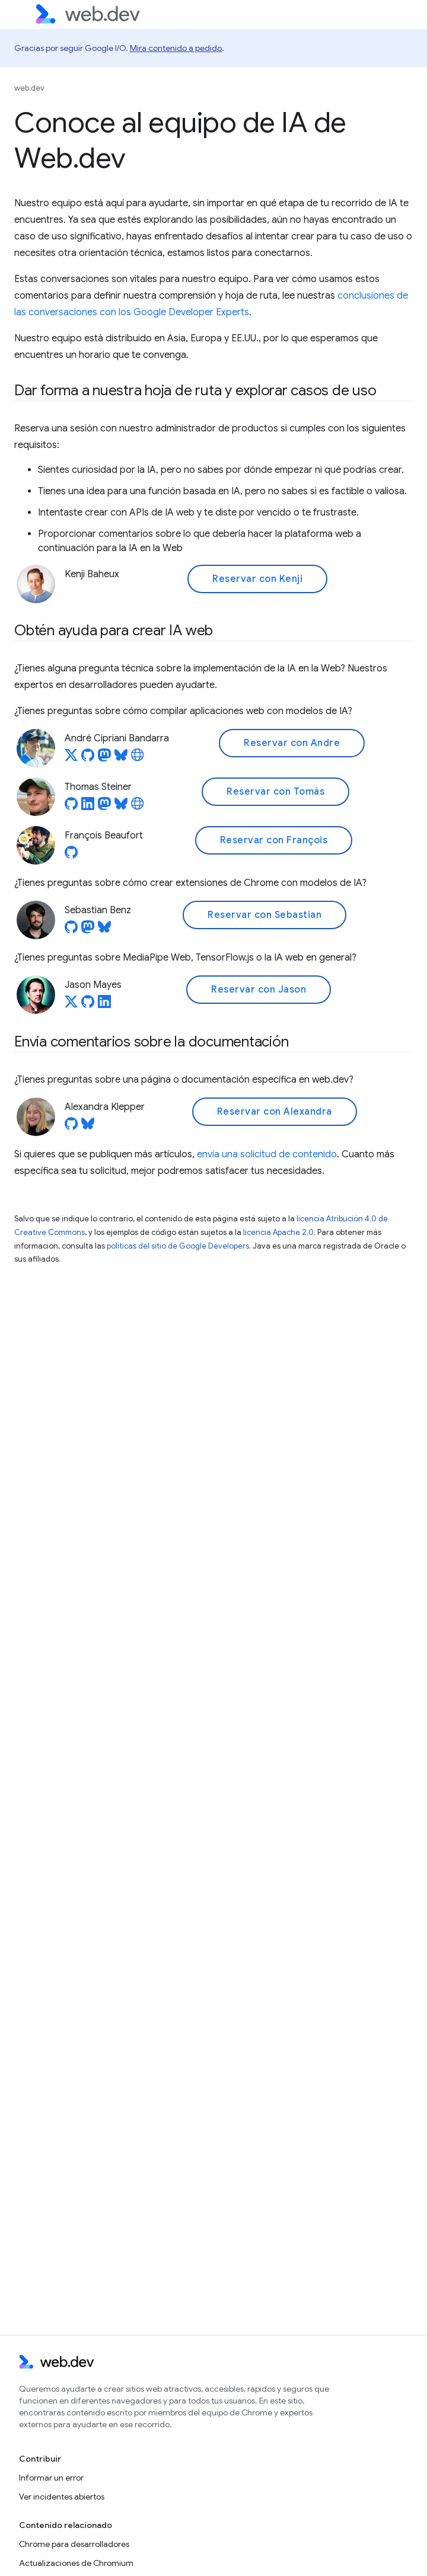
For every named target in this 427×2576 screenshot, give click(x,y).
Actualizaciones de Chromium (76, 2563)
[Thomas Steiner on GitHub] (71, 807)
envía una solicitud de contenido (267, 1154)
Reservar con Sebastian (264, 915)
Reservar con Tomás (275, 792)
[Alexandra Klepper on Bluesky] (87, 1127)
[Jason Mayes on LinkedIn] (104, 1005)
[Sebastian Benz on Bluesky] (104, 930)
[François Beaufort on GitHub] (71, 856)
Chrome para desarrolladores (74, 2544)
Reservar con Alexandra (274, 1112)
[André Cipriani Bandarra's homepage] (137, 758)
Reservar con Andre (292, 743)
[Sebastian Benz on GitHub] (71, 930)
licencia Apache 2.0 (278, 1232)
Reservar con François (274, 840)
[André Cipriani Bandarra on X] (71, 758)
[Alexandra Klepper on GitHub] (71, 1127)
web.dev (29, 88)
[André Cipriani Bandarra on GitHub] (87, 758)
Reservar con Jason (258, 990)
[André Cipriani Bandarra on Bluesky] (121, 758)
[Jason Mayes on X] (71, 1005)
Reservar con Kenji (257, 579)
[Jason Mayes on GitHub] (87, 1005)
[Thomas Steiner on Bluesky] (121, 807)
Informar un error (51, 2477)
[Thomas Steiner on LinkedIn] (87, 807)
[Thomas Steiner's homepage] (137, 807)
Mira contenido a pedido (176, 48)
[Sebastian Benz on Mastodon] (87, 930)
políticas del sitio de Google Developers (178, 1246)
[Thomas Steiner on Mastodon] (104, 807)
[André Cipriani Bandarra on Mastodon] (104, 758)
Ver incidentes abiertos (61, 2496)
